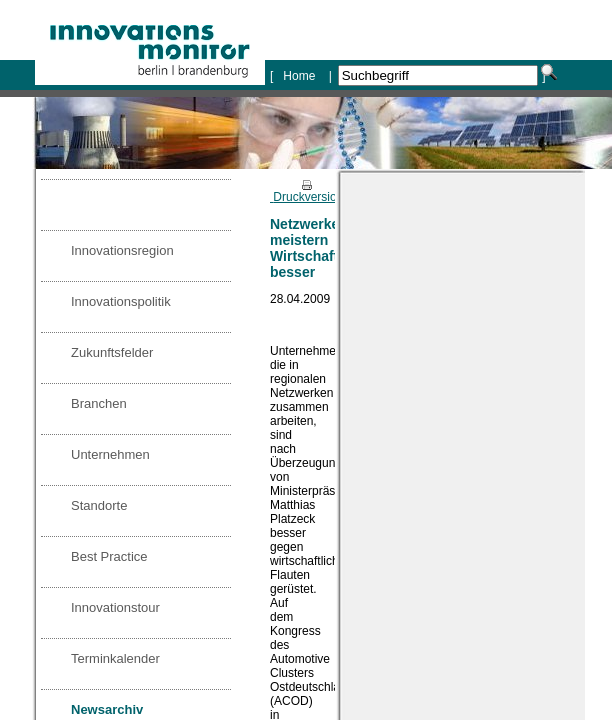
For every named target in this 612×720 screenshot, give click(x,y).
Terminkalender (115, 658)
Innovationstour (115, 607)
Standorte (99, 505)
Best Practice (109, 556)
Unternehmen (110, 454)
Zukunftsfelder (112, 352)
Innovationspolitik (121, 301)
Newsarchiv (107, 709)
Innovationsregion (122, 250)
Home (300, 76)
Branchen (99, 403)
